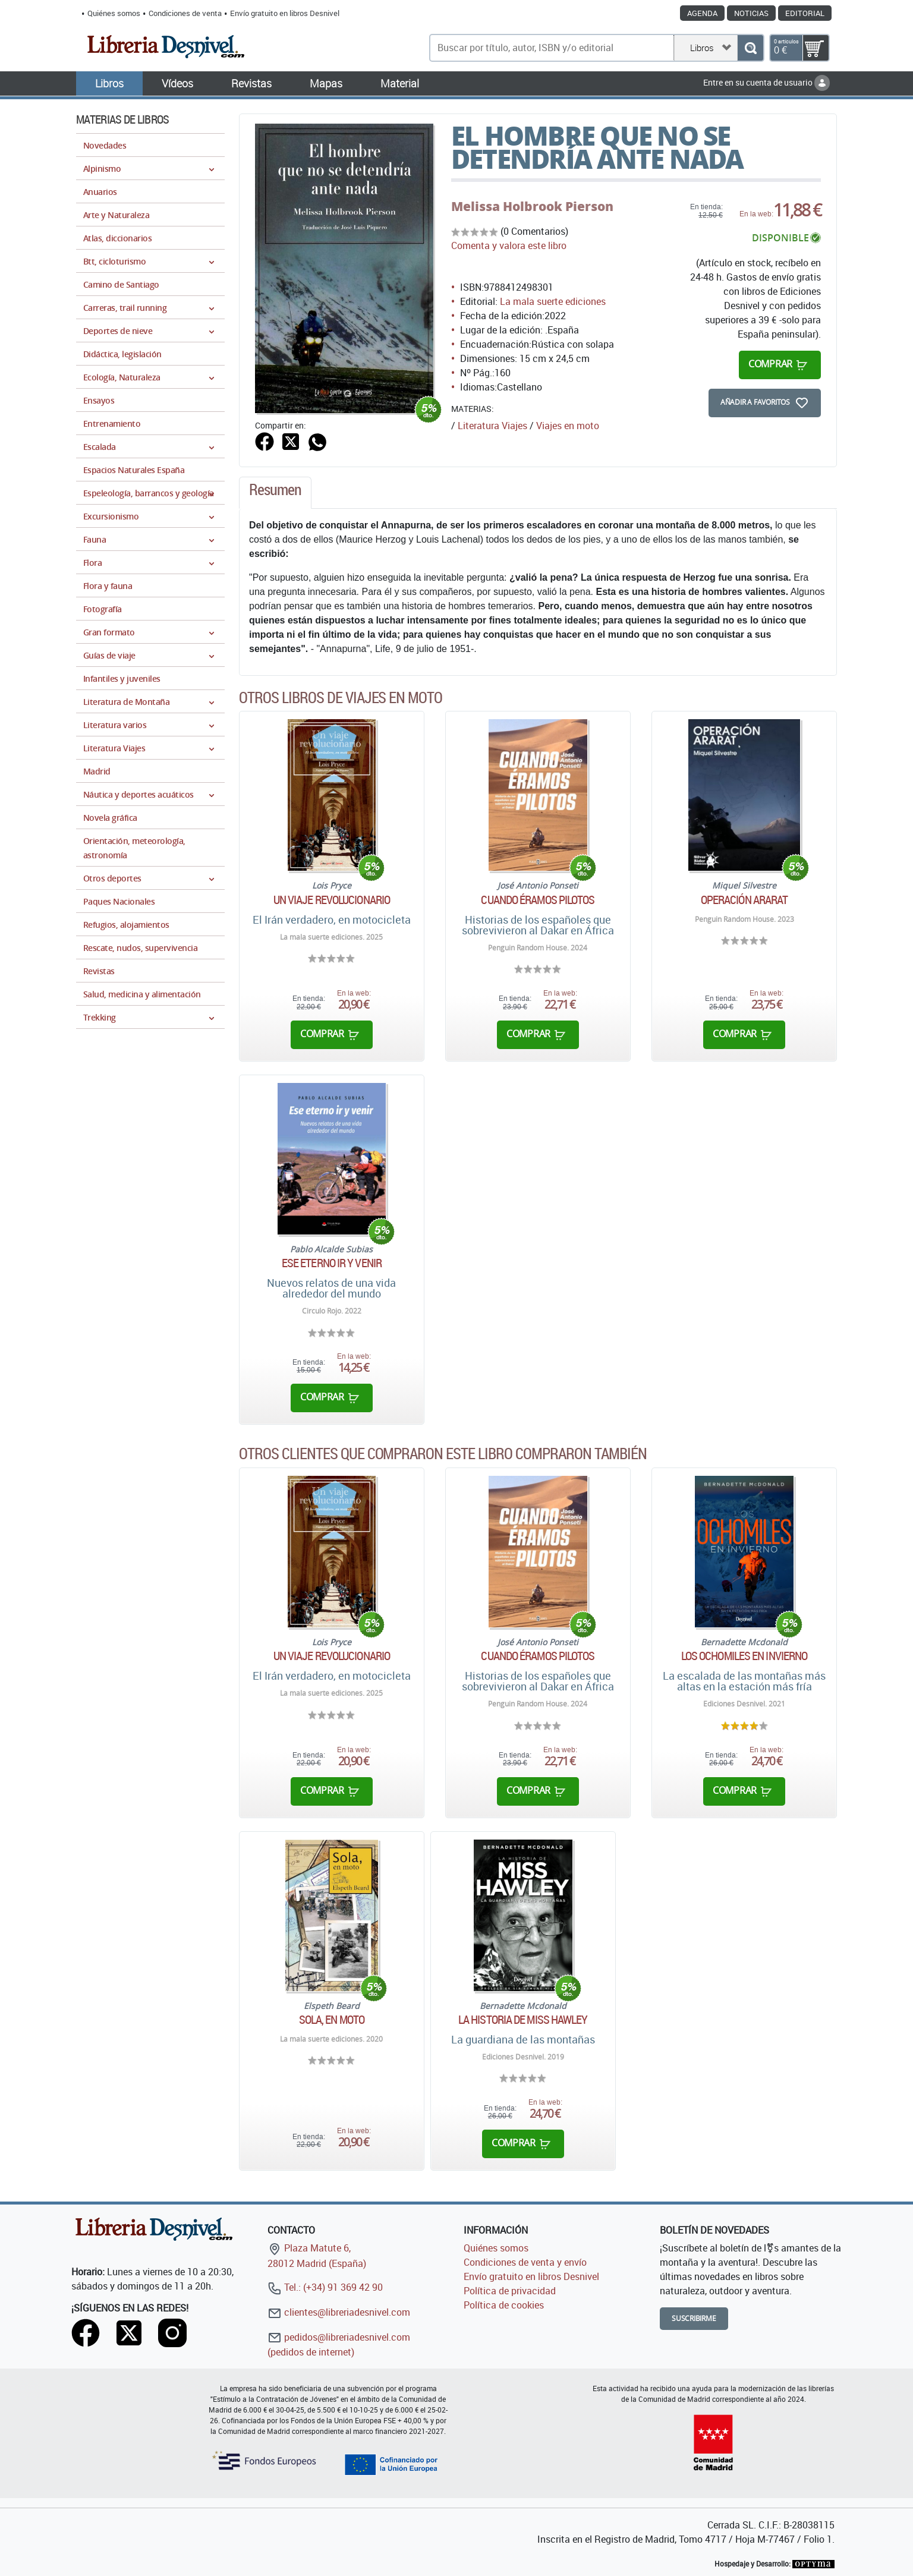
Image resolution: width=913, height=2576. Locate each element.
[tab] (275, 493)
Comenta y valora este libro (508, 245)
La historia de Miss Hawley (523, 2020)
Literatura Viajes (492, 425)
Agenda (702, 13)
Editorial (804, 13)
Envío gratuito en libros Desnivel (284, 13)
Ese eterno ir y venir (332, 1263)
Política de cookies (504, 2305)
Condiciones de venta (185, 13)
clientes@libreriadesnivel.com (338, 2312)
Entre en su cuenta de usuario (766, 82)
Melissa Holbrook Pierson (532, 206)
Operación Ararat (744, 900)
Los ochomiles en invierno (744, 1656)
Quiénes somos (113, 13)
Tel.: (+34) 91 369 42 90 (325, 2287)
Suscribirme (694, 2318)
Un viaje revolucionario (331, 900)
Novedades (104, 145)
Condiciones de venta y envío (525, 2262)
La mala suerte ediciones (553, 301)
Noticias (751, 13)
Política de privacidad (510, 2290)
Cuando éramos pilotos (537, 900)
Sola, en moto (331, 2020)
